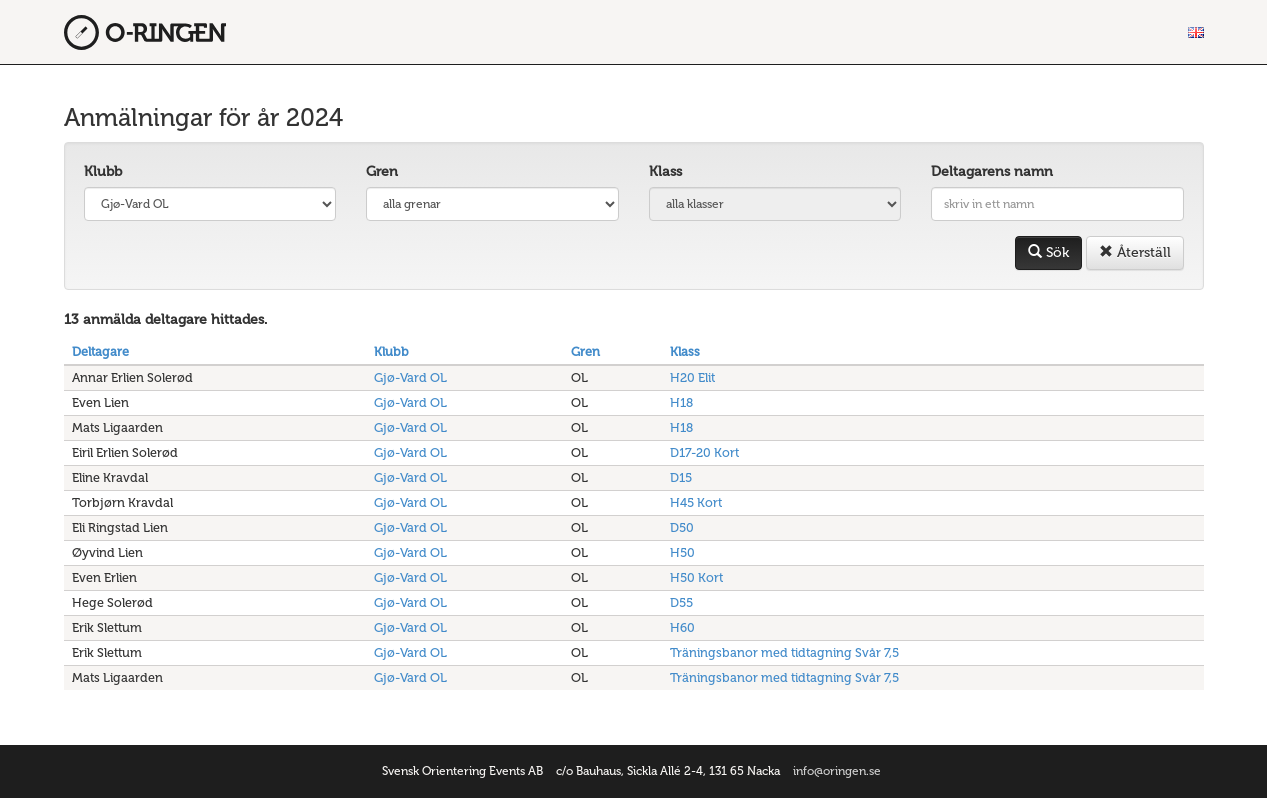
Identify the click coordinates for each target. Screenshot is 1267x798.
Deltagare (100, 351)
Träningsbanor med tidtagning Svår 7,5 (784, 652)
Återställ (1135, 252)
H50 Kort (696, 577)
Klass (665, 171)
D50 (682, 527)
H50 (682, 552)
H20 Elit (692, 377)
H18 (681, 402)
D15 (681, 477)
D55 (681, 602)
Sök (1048, 252)
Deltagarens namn (992, 171)
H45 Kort (696, 502)
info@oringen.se (837, 771)
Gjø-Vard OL (410, 377)
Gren (382, 171)
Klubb (103, 171)
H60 (682, 627)
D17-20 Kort (704, 452)
